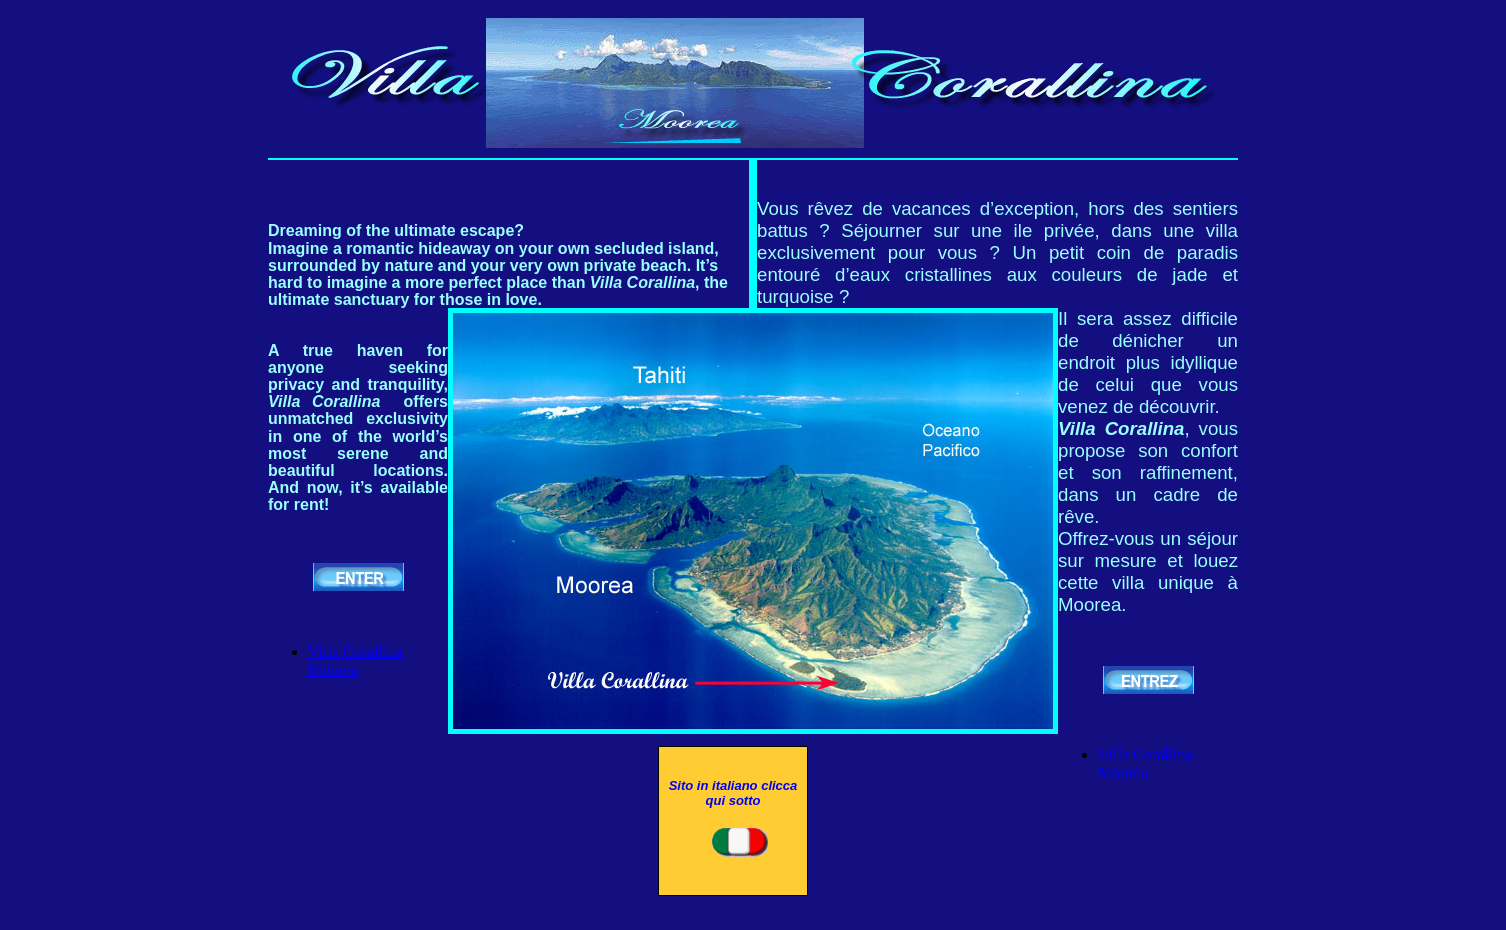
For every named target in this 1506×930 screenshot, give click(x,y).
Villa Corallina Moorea (355, 660)
